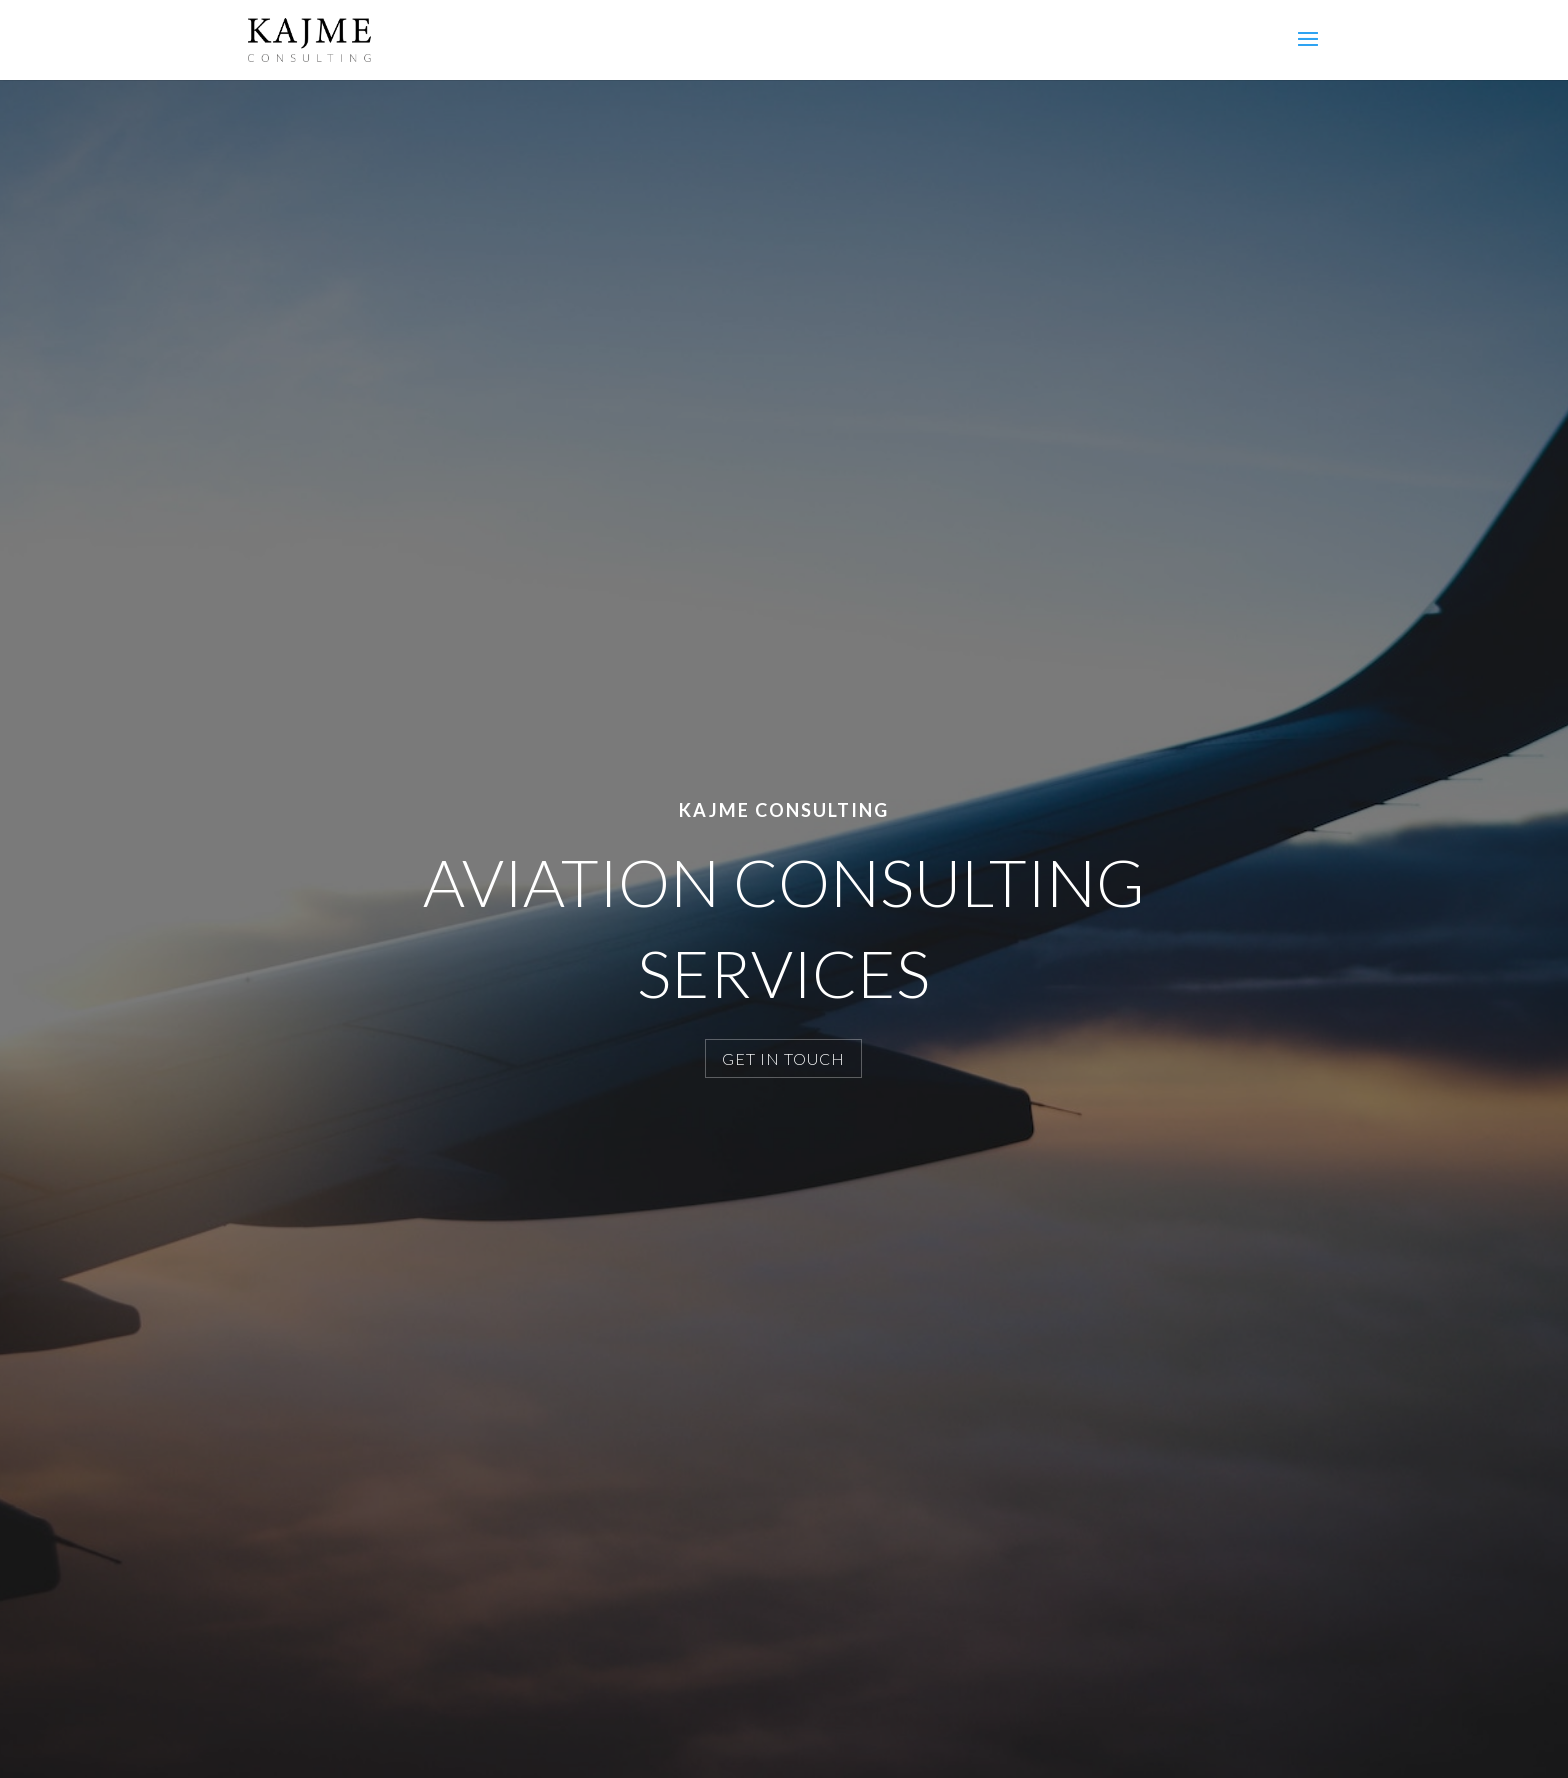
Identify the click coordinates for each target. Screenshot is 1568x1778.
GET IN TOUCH (783, 1058)
